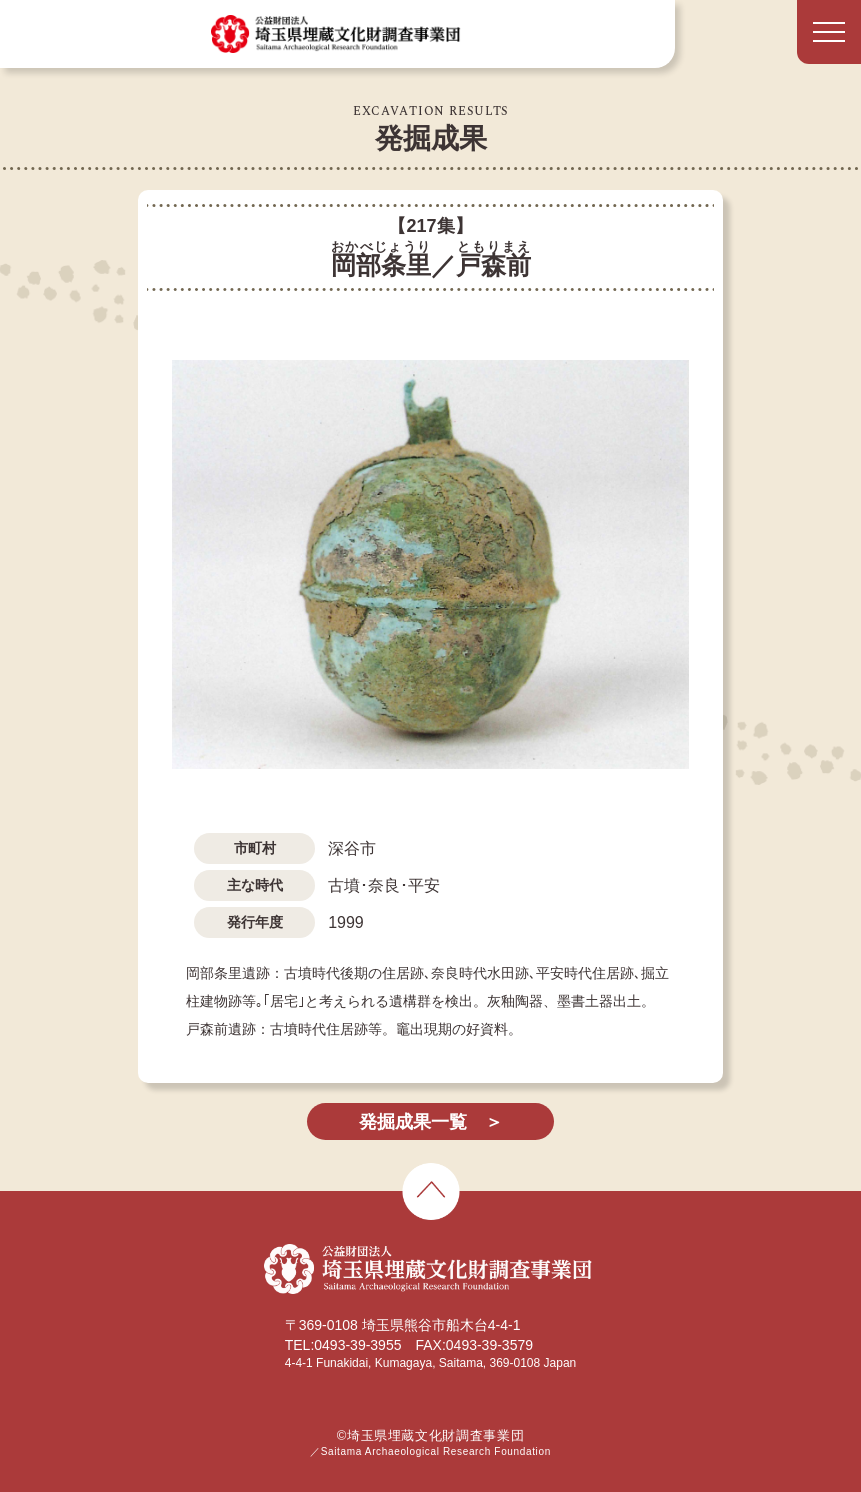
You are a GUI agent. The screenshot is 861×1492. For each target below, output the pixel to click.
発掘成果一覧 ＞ (431, 1122)
